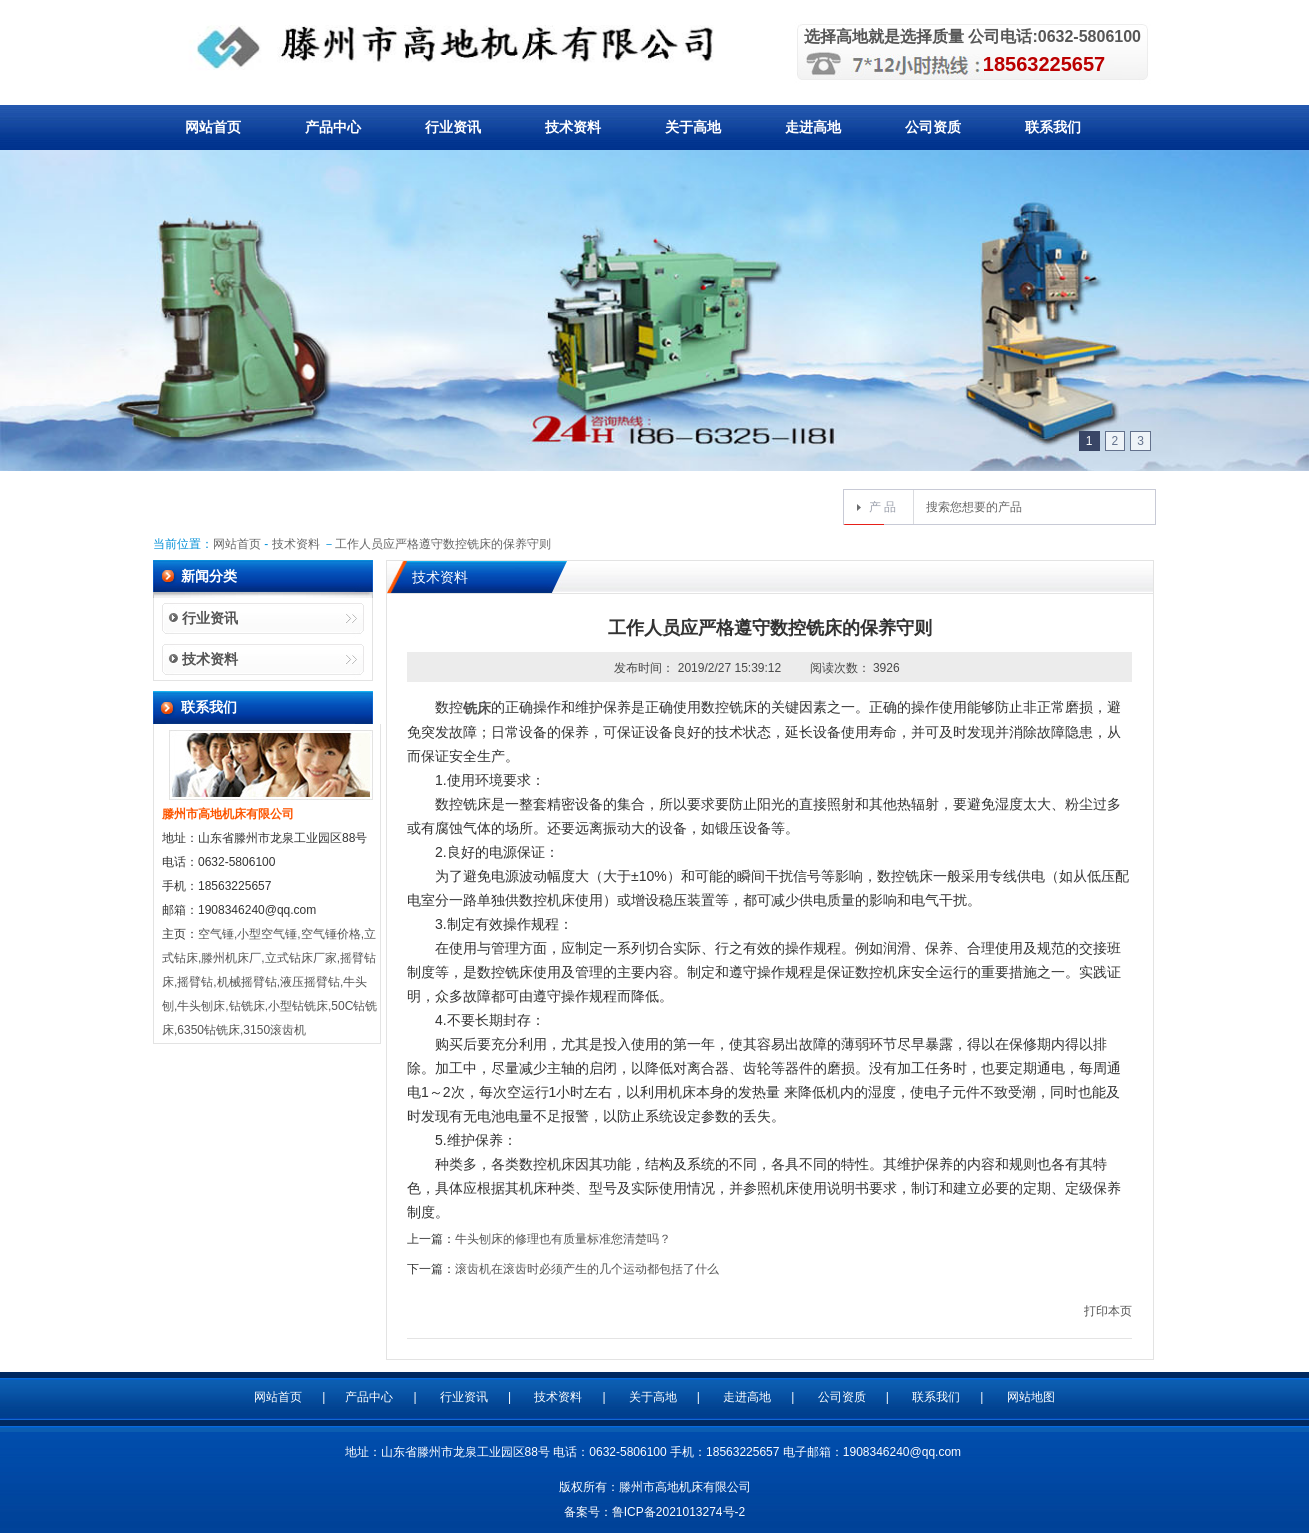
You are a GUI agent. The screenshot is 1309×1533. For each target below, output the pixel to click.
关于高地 (693, 127)
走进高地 (813, 127)
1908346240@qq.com (902, 1452)
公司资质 (933, 127)
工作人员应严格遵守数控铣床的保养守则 (443, 544)
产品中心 (333, 127)
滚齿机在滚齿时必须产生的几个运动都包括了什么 (587, 1269)
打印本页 (1108, 1311)
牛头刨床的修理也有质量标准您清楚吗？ (563, 1239)
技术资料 (573, 127)
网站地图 (1031, 1397)
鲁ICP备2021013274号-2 (678, 1512)
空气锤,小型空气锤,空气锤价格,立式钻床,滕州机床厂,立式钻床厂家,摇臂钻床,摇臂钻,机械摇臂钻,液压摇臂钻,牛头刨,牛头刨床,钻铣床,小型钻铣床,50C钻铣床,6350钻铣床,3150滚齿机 (269, 982)
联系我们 (1053, 127)
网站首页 (213, 127)
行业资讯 (453, 127)
